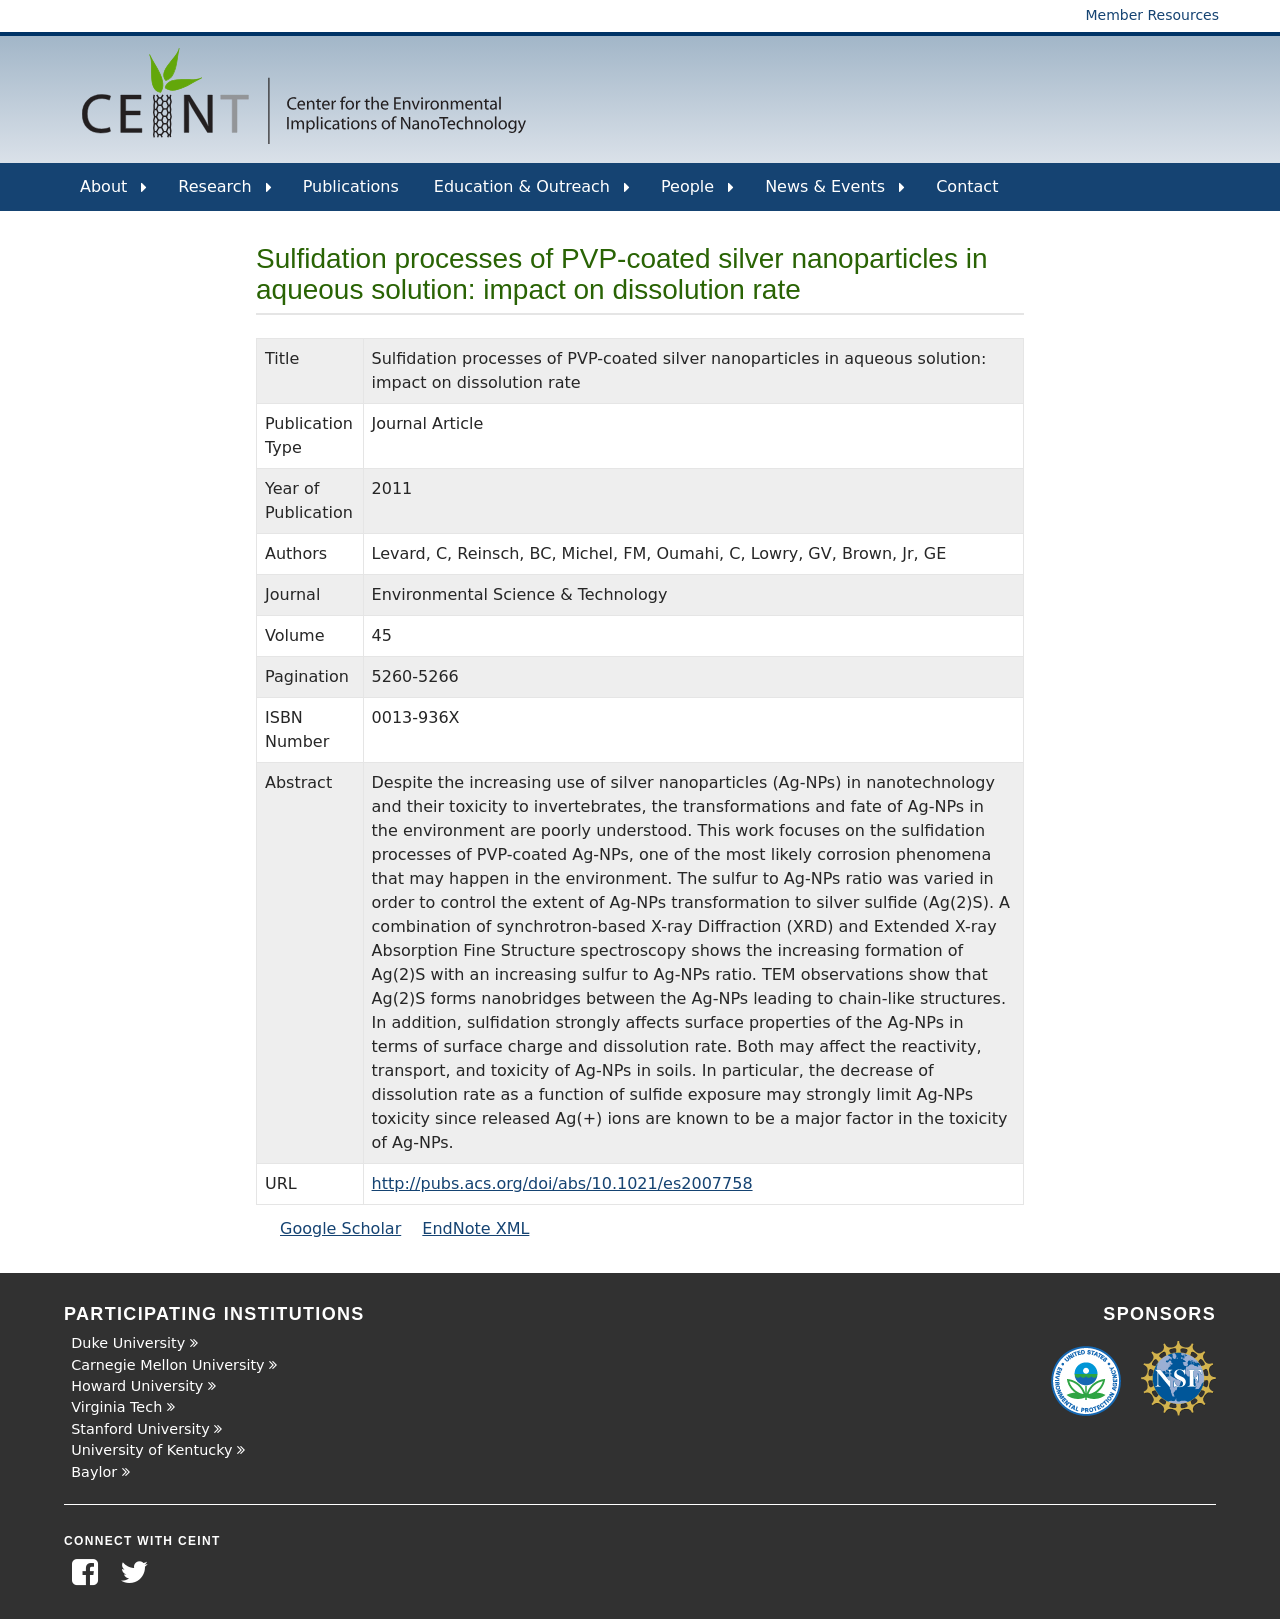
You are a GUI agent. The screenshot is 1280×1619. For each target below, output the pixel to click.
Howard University (137, 1386)
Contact (967, 186)
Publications (351, 186)
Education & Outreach (532, 194)
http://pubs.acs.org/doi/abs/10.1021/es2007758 (562, 1183)
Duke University (128, 1343)
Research (224, 194)
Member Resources (1152, 15)
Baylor (94, 1472)
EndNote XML (475, 1228)
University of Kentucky (151, 1450)
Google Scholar (340, 1228)
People (697, 194)
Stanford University (140, 1429)
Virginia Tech (116, 1407)
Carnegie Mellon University (167, 1365)
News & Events (835, 194)
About (113, 194)
